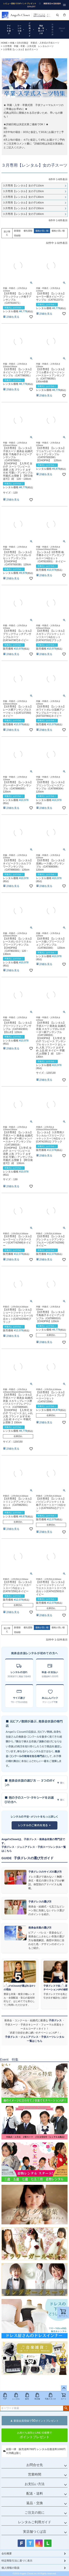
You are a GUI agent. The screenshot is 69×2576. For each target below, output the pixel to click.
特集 (12, 43)
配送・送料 (34, 2493)
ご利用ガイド (31, 29)
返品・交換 (34, 2503)
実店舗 (37, 2396)
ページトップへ (64, 2388)
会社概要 (6, 2553)
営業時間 (34, 2474)
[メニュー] (64, 5)
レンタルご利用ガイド (34, 2522)
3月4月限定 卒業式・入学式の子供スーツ (38, 43)
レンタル (16, 2396)
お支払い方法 (35, 2484)
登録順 (17, 235)
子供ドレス (55, 2020)
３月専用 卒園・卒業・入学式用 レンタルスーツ (28, 46)
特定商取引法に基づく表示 (16, 2560)
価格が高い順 (58, 231)
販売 (27, 2396)
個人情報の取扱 (10, 2567)
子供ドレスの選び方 (40, 1901)
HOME (4, 43)
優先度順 (28, 231)
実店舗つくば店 (34, 2531)
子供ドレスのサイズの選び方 (45, 1871)
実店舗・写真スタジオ (42, 29)
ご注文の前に (35, 2512)
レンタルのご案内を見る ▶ (34, 1825)
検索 (66, 2408)
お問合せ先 (34, 2465)
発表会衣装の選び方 (40, 1927)
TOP (5, 2396)
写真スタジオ (50, 2396)
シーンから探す (20, 29)
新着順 (17, 231)
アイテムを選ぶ (10, 29)
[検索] (57, 15)
